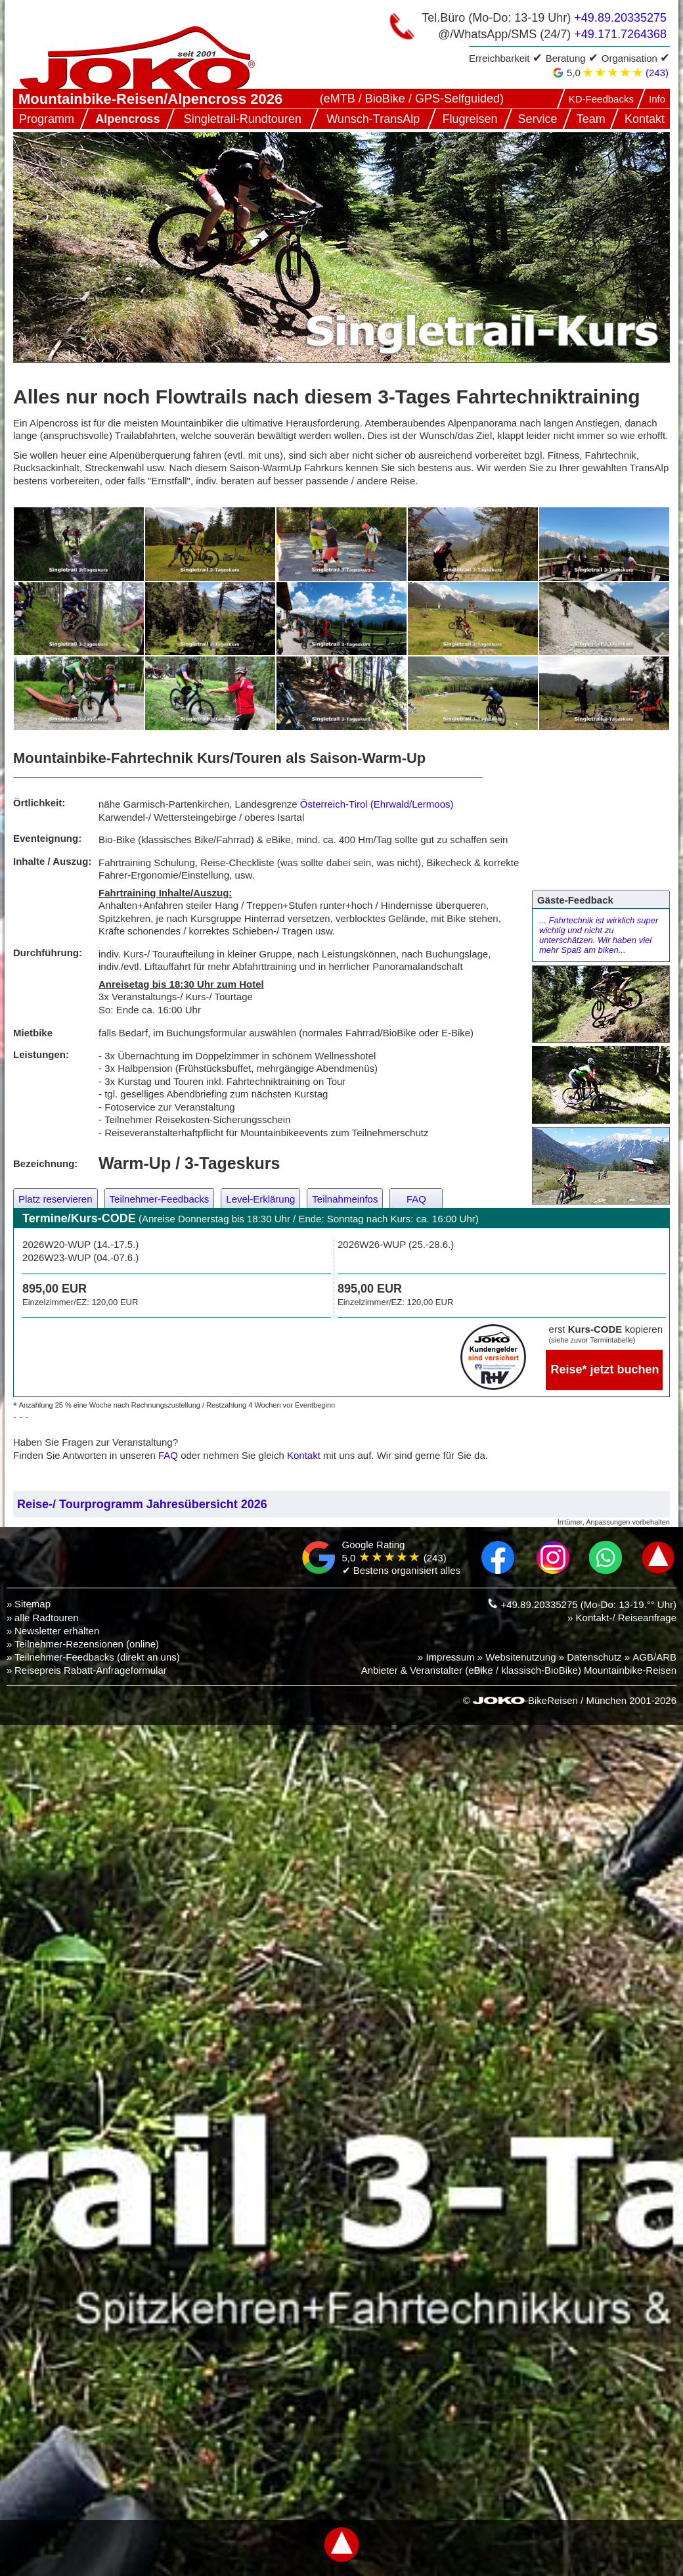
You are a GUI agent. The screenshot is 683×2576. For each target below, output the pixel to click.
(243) (657, 72)
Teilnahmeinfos (345, 1199)
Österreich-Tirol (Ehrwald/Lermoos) (377, 804)
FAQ (416, 1199)
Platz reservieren (55, 1199)
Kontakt (303, 1455)
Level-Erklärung (260, 1199)
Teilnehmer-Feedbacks (159, 1199)
